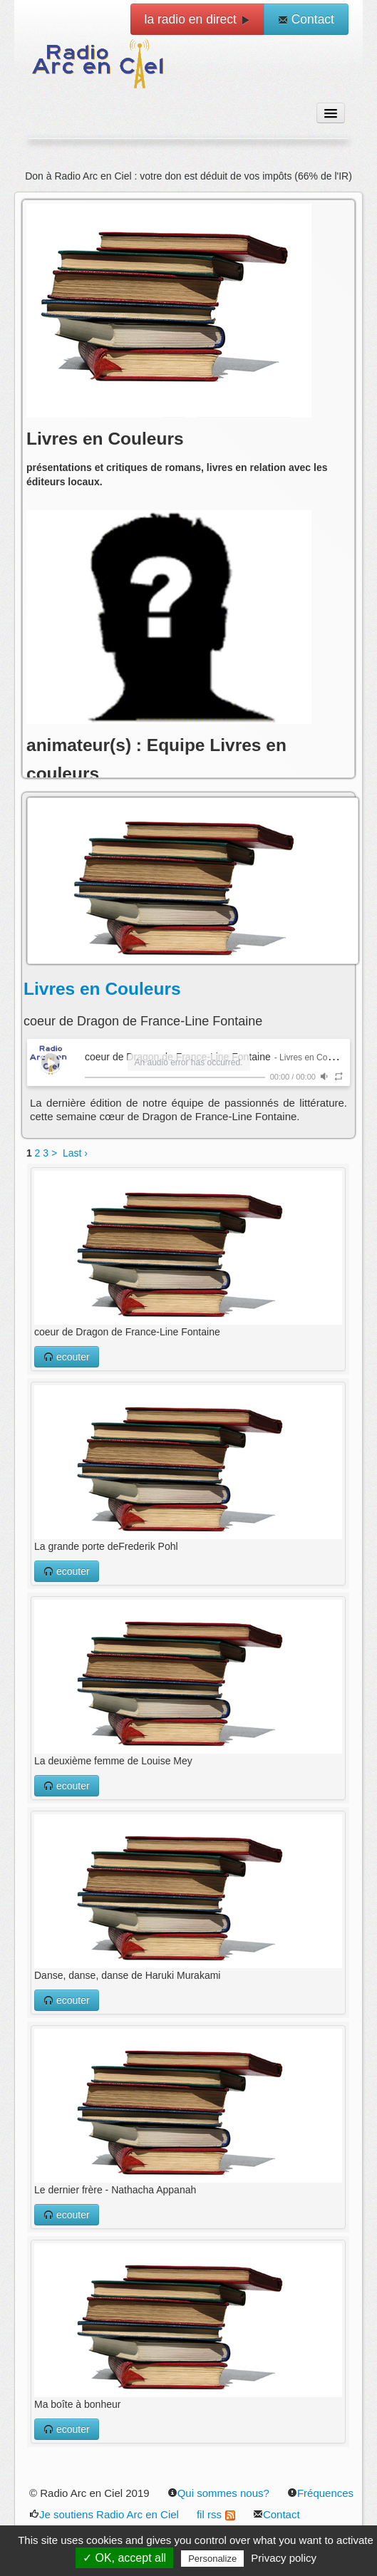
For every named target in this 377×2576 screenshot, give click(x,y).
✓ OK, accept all (124, 2558)
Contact (306, 19)
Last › (75, 1153)
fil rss (216, 2514)
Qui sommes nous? (218, 2493)
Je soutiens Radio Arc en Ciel (104, 2514)
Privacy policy (283, 2558)
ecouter (66, 1356)
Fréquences (320, 2493)
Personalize (212, 2558)
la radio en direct (197, 19)
